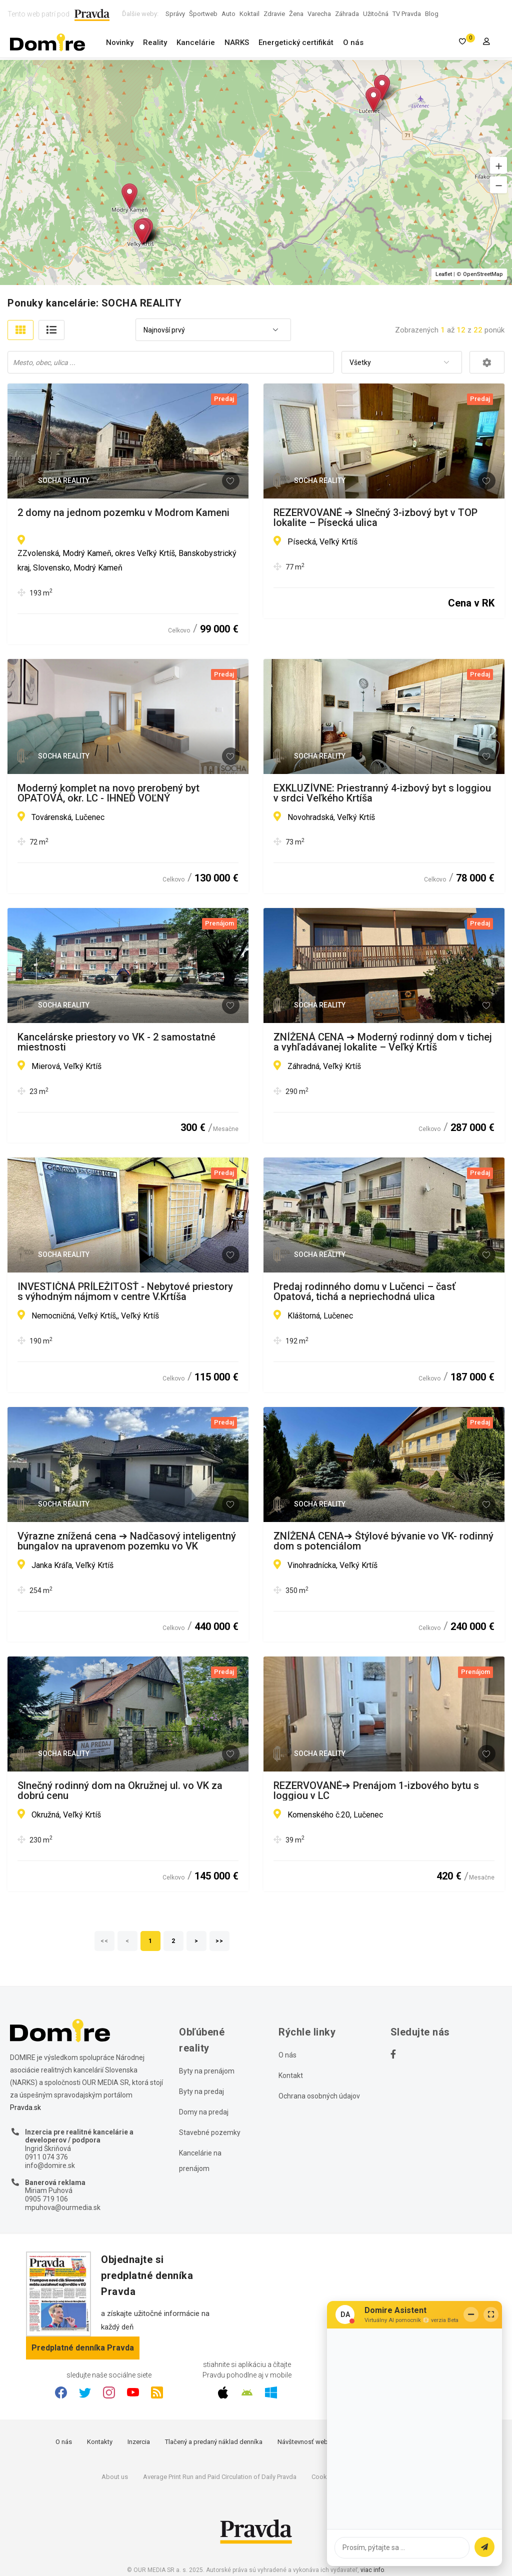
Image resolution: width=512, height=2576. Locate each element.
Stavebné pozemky (209, 2132)
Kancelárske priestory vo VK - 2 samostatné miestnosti (117, 1042)
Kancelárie (195, 42)
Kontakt (290, 2076)
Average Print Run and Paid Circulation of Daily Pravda (219, 2476)
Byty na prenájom (206, 2071)
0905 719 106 (46, 2199)
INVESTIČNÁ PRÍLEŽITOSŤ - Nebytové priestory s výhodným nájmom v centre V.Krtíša (125, 1292)
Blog (431, 14)
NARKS (236, 42)
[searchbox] (171, 362)
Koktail (250, 14)
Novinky (120, 42)
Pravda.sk (25, 2108)
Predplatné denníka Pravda (83, 2347)
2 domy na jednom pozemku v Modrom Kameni (124, 513)
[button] (498, 165)
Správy (175, 14)
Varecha (319, 14)
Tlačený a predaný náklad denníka (213, 2442)
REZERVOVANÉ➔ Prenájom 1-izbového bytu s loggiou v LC (376, 1790)
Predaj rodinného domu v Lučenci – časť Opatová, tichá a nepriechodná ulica (365, 1292)
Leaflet (444, 274)
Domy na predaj (203, 2112)
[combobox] (213, 330)
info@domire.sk (50, 2166)
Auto (229, 14)
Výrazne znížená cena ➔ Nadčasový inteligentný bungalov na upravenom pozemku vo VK (127, 1541)
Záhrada (347, 14)
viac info (372, 2570)
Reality (155, 42)
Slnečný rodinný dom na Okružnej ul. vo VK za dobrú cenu (120, 1790)
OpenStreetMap (483, 274)
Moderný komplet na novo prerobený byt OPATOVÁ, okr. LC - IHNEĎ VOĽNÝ (109, 793)
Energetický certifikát (296, 42)
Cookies (324, 2476)
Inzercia (139, 2442)
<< (104, 1941)
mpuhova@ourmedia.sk (62, 2208)
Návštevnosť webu (305, 2442)
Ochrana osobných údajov (319, 2096)
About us (115, 2476)
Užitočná (375, 14)
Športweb (203, 14)
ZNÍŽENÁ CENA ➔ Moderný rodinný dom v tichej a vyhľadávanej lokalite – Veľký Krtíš (383, 1042)
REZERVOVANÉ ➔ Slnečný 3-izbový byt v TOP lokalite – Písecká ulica (376, 518)
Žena (296, 14)
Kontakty (99, 2442)
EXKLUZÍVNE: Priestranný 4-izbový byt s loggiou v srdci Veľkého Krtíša (382, 793)
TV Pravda (406, 14)
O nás (353, 42)
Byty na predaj (201, 2092)
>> (220, 1941)
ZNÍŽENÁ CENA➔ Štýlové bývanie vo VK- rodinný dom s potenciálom (384, 1541)
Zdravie (274, 14)
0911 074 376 (46, 2157)
